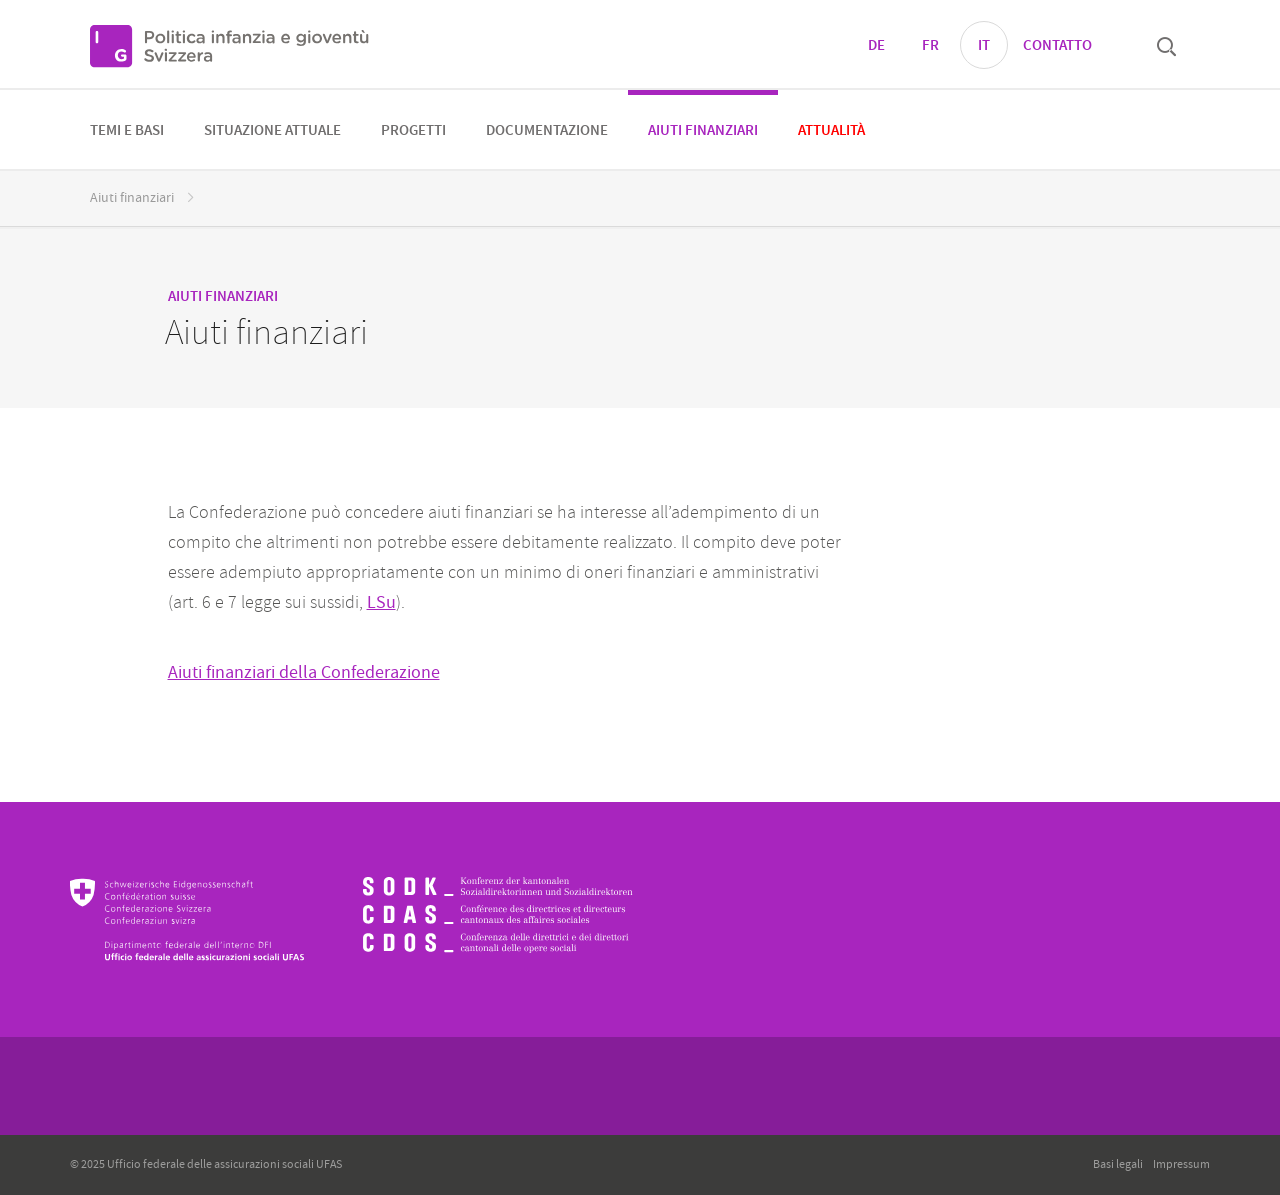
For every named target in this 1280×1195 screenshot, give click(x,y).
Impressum (1181, 1164)
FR (930, 46)
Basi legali (1118, 1164)
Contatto (1057, 46)
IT (984, 46)
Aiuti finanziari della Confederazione (304, 672)
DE (876, 46)
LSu (381, 602)
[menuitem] (127, 129)
